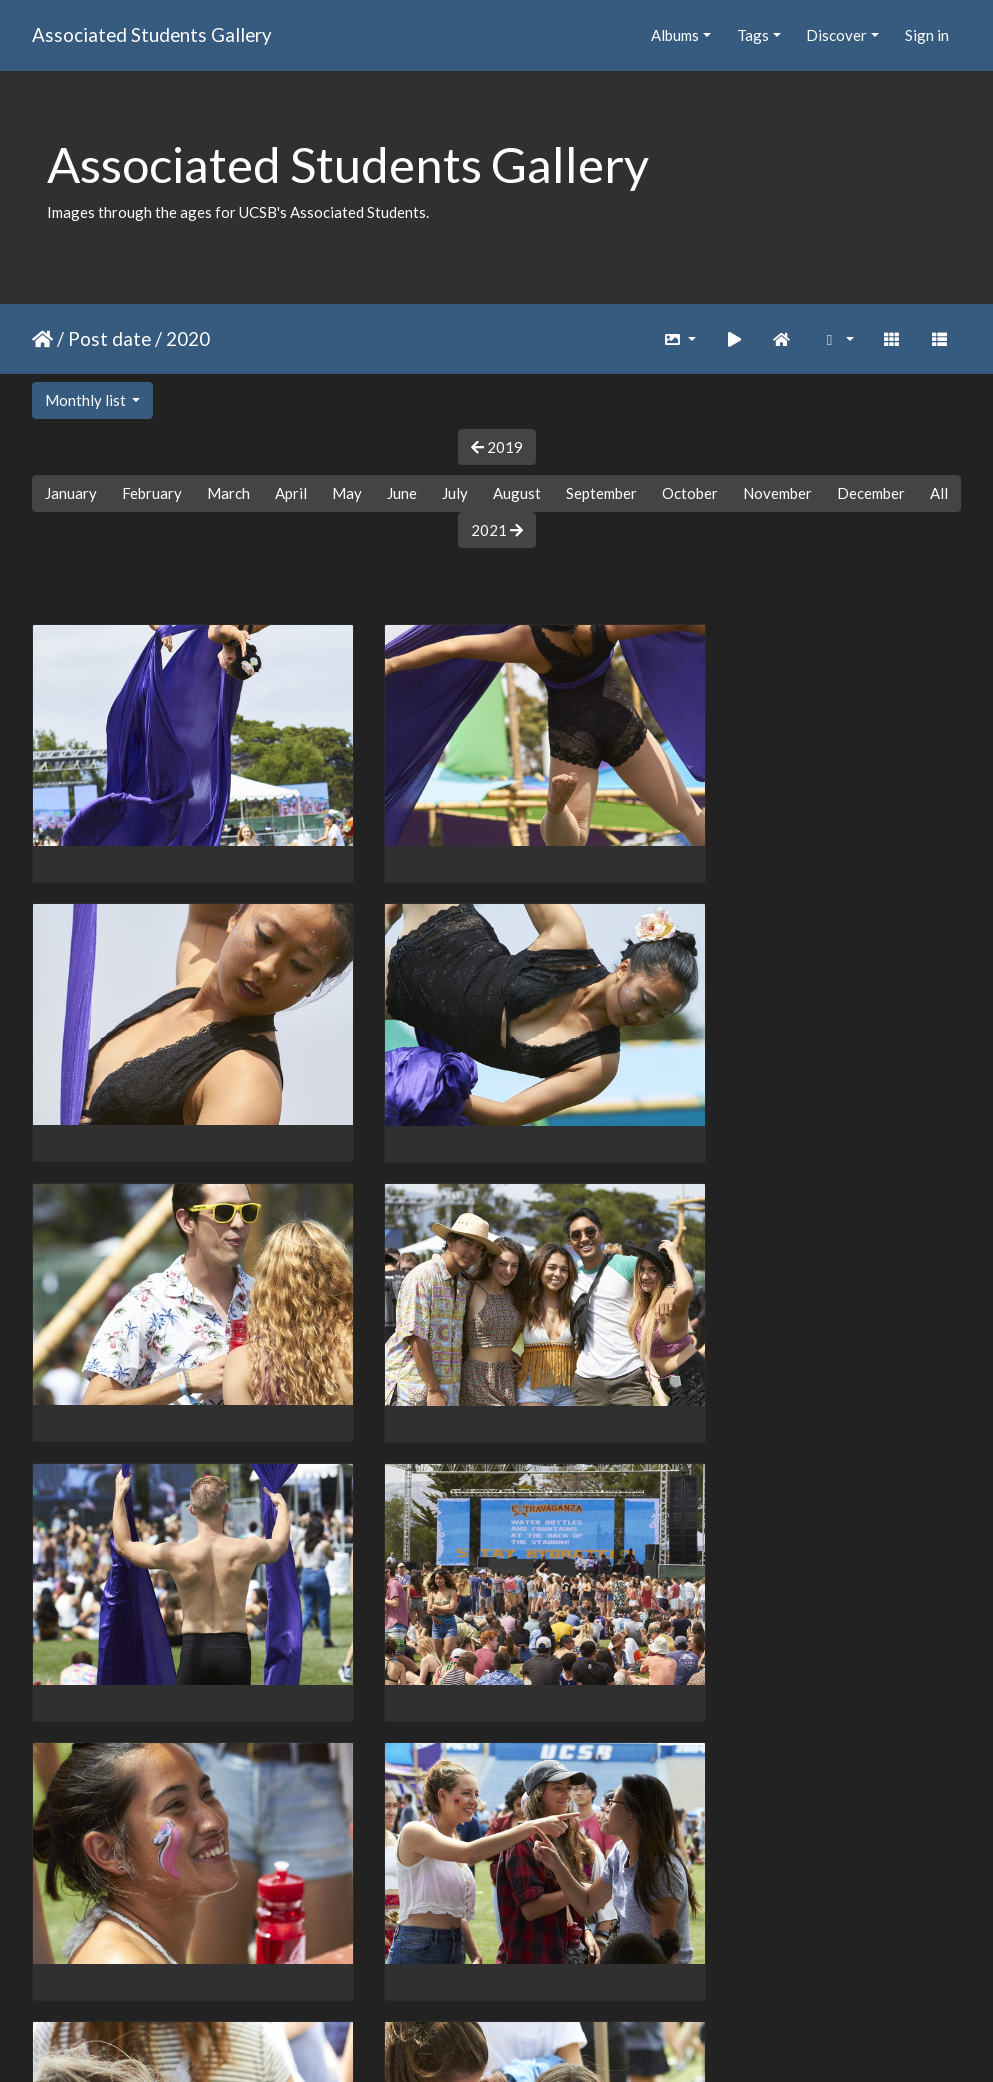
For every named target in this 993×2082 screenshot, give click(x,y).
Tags (753, 35)
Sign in (927, 35)
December (871, 493)
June (402, 493)
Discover (836, 35)
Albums (675, 35)
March (228, 493)
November (777, 493)
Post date (109, 338)
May (347, 493)
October (690, 493)
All (939, 493)
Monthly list (87, 400)
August (517, 493)
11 (558, 1966)
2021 (497, 530)
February (152, 493)
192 (637, 1966)
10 (516, 1966)
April (291, 493)
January (71, 493)
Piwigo (537, 2041)
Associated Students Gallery (152, 34)
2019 (497, 447)
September (601, 493)
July (455, 493)
